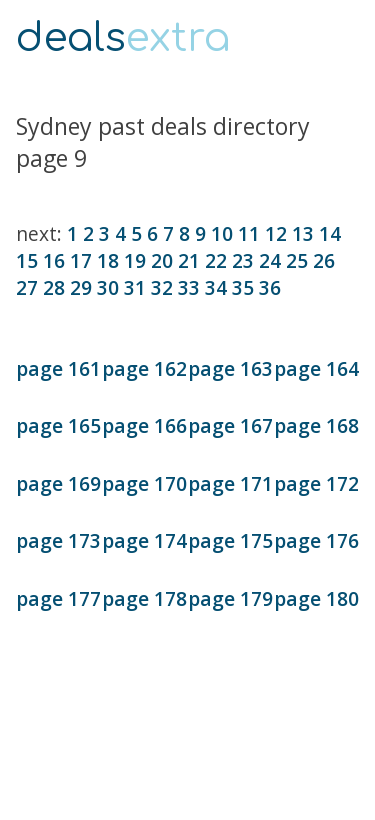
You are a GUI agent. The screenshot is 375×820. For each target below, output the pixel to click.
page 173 (58, 540)
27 (27, 287)
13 (303, 233)
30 (108, 287)
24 (270, 260)
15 (27, 260)
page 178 (144, 598)
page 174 (144, 540)
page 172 (316, 483)
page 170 (144, 483)
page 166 (144, 425)
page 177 (58, 598)
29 (81, 287)
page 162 (144, 368)
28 (54, 287)
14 (330, 233)
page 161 (58, 368)
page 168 (316, 425)
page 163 (230, 368)
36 (270, 287)
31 (135, 287)
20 (162, 260)
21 (189, 260)
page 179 (230, 598)
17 (81, 260)
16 (54, 260)
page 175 (230, 540)
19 (135, 260)
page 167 (230, 425)
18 (108, 260)
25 (297, 260)
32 (162, 287)
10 (222, 233)
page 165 (58, 425)
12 (276, 233)
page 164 (316, 368)
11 (249, 233)
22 (216, 260)
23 (243, 260)
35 (243, 287)
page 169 (58, 483)
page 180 (316, 598)
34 (216, 287)
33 (189, 287)
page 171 (230, 483)
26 (324, 260)
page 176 (316, 540)
